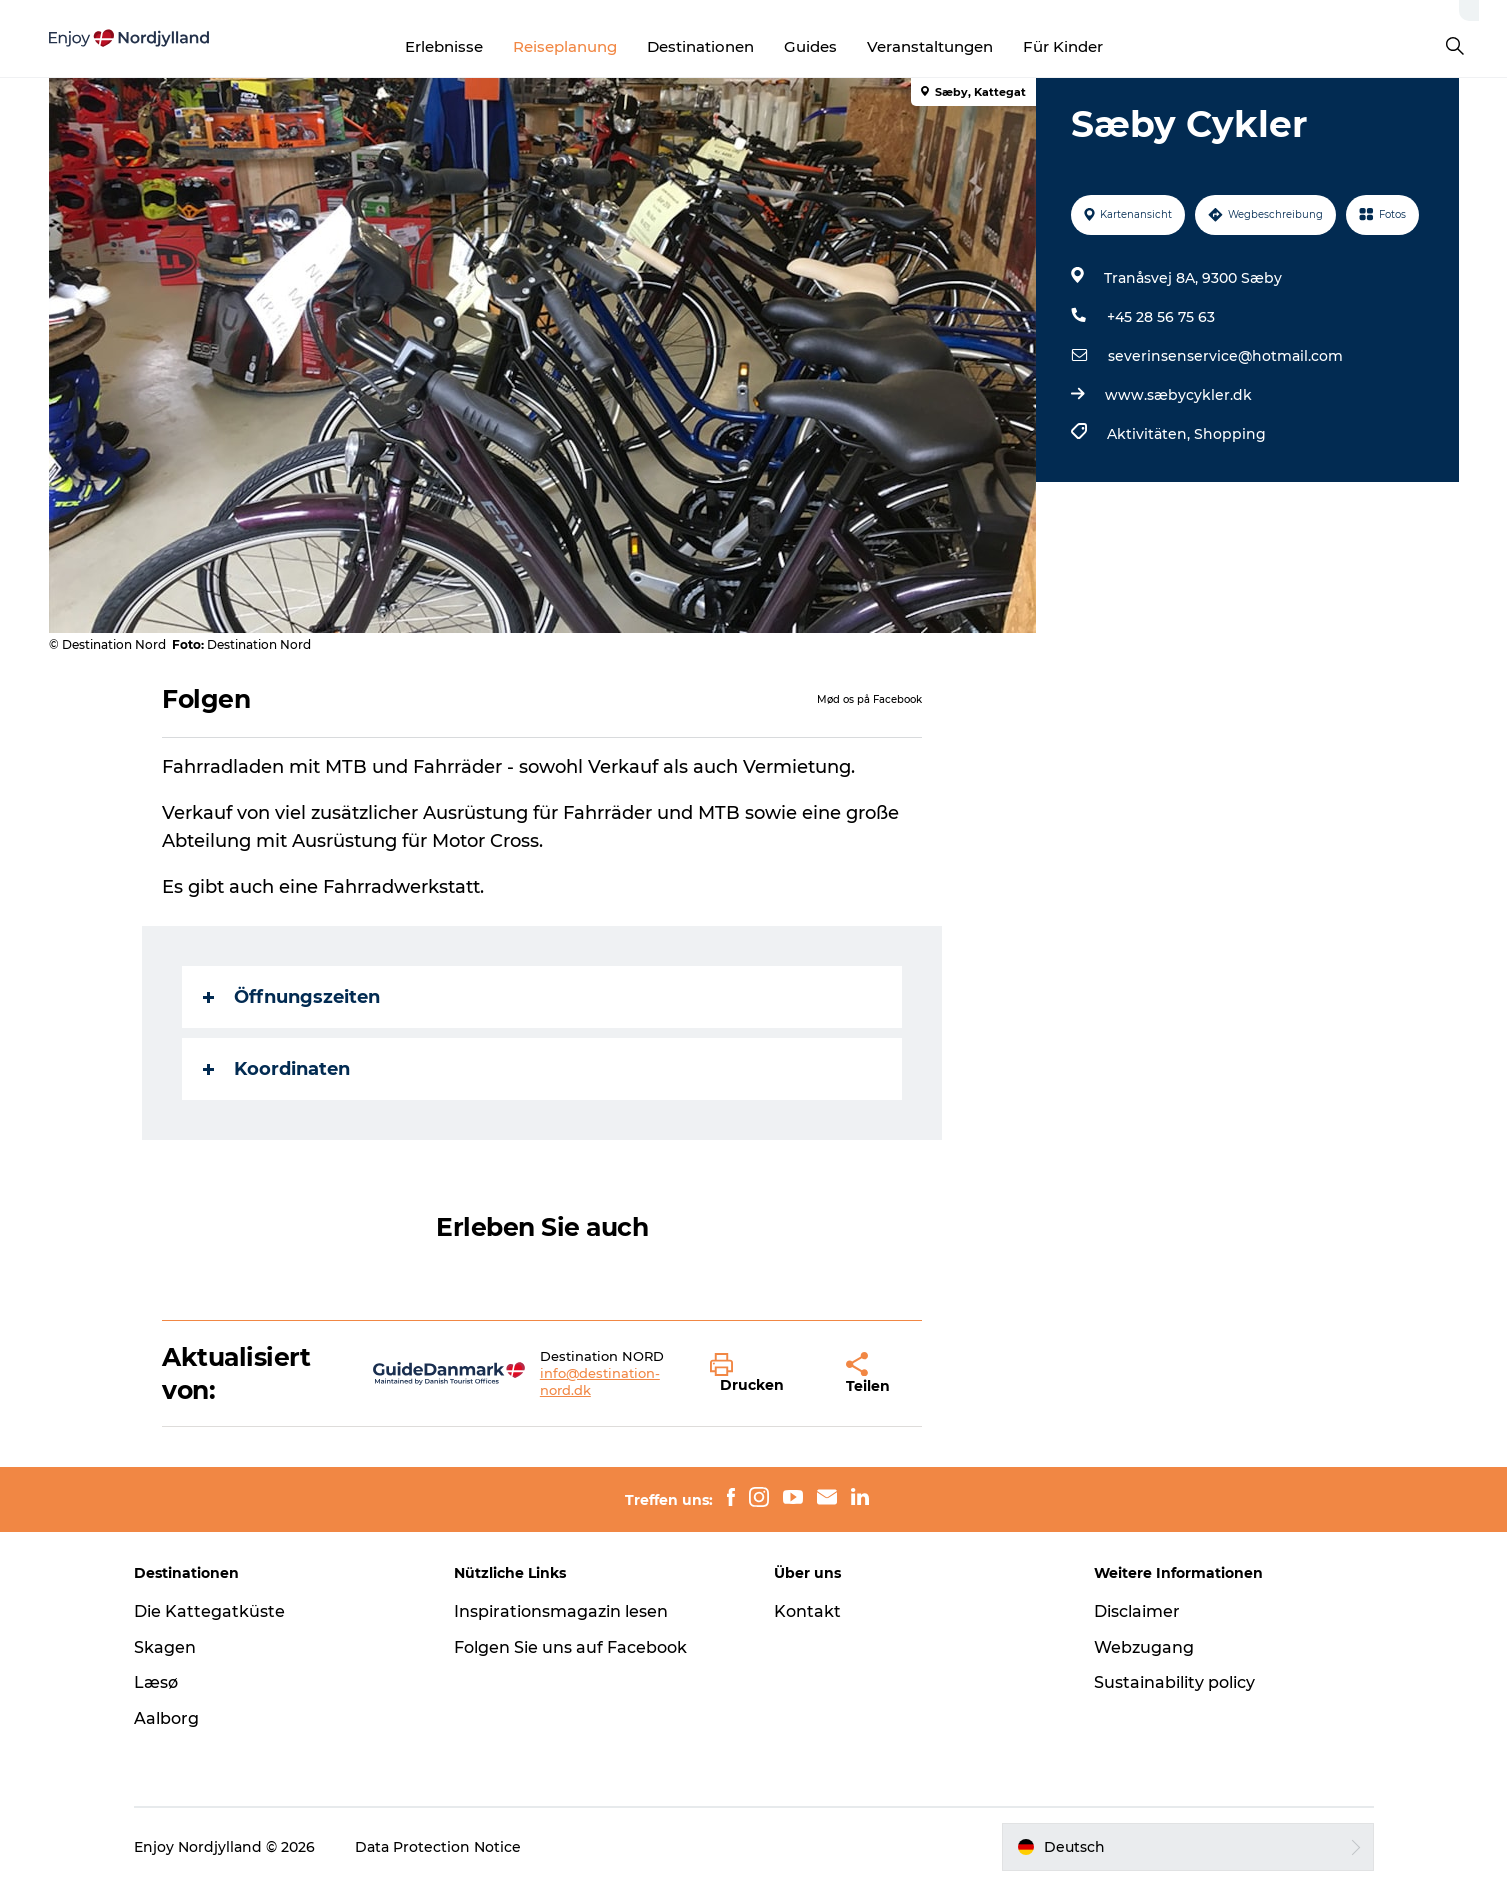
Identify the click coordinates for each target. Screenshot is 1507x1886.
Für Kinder (1063, 46)
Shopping (1230, 434)
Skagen (165, 1647)
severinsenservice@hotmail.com (1225, 356)
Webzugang (1144, 1647)
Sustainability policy (1174, 1682)
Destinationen (700, 46)
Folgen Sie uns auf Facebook (570, 1647)
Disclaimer (1137, 1611)
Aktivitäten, (1150, 434)
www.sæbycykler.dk (1178, 395)
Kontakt (807, 1611)
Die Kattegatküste (209, 1611)
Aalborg (166, 1718)
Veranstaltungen (930, 46)
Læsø (156, 1682)
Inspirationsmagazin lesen (561, 1611)
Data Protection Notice (438, 1847)
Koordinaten (276, 1069)
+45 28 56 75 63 (1161, 317)
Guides (810, 46)
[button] (763, 1374)
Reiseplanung (565, 46)
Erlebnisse (444, 46)
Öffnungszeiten (291, 997)
